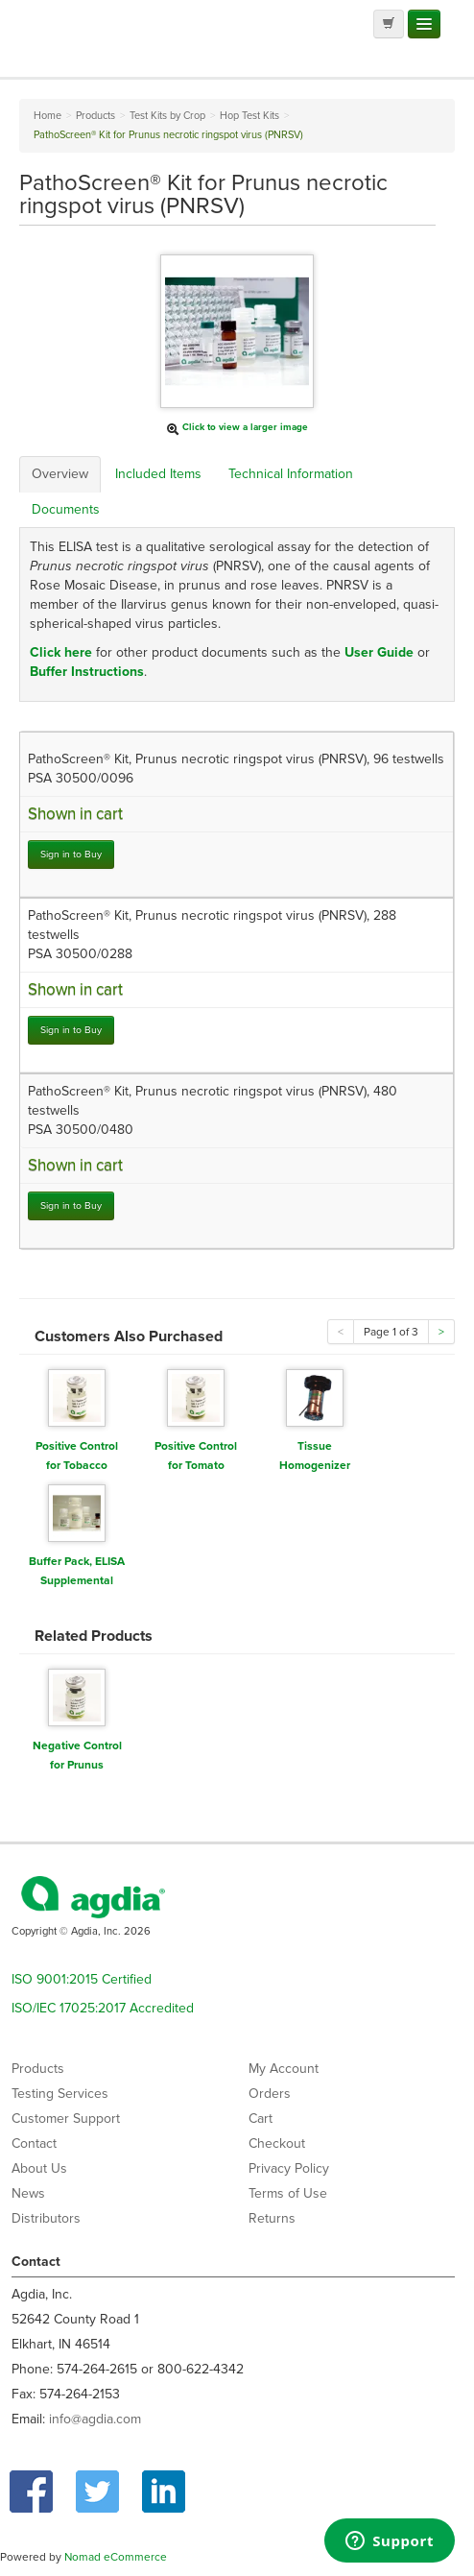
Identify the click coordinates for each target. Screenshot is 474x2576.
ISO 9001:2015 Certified (82, 1979)
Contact (34, 2143)
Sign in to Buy (71, 854)
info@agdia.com (95, 2419)
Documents (66, 509)
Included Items (158, 474)
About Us (39, 2168)
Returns (272, 2218)
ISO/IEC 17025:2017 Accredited (103, 2008)
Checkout (277, 2143)
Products (38, 2068)
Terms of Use (288, 2193)
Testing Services (60, 2093)
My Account (284, 2068)
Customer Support (66, 2118)
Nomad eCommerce (115, 2557)
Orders (270, 2093)
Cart (261, 2118)
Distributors (46, 2218)
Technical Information (290, 474)
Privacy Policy (289, 2168)
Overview (60, 474)
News (28, 2193)
